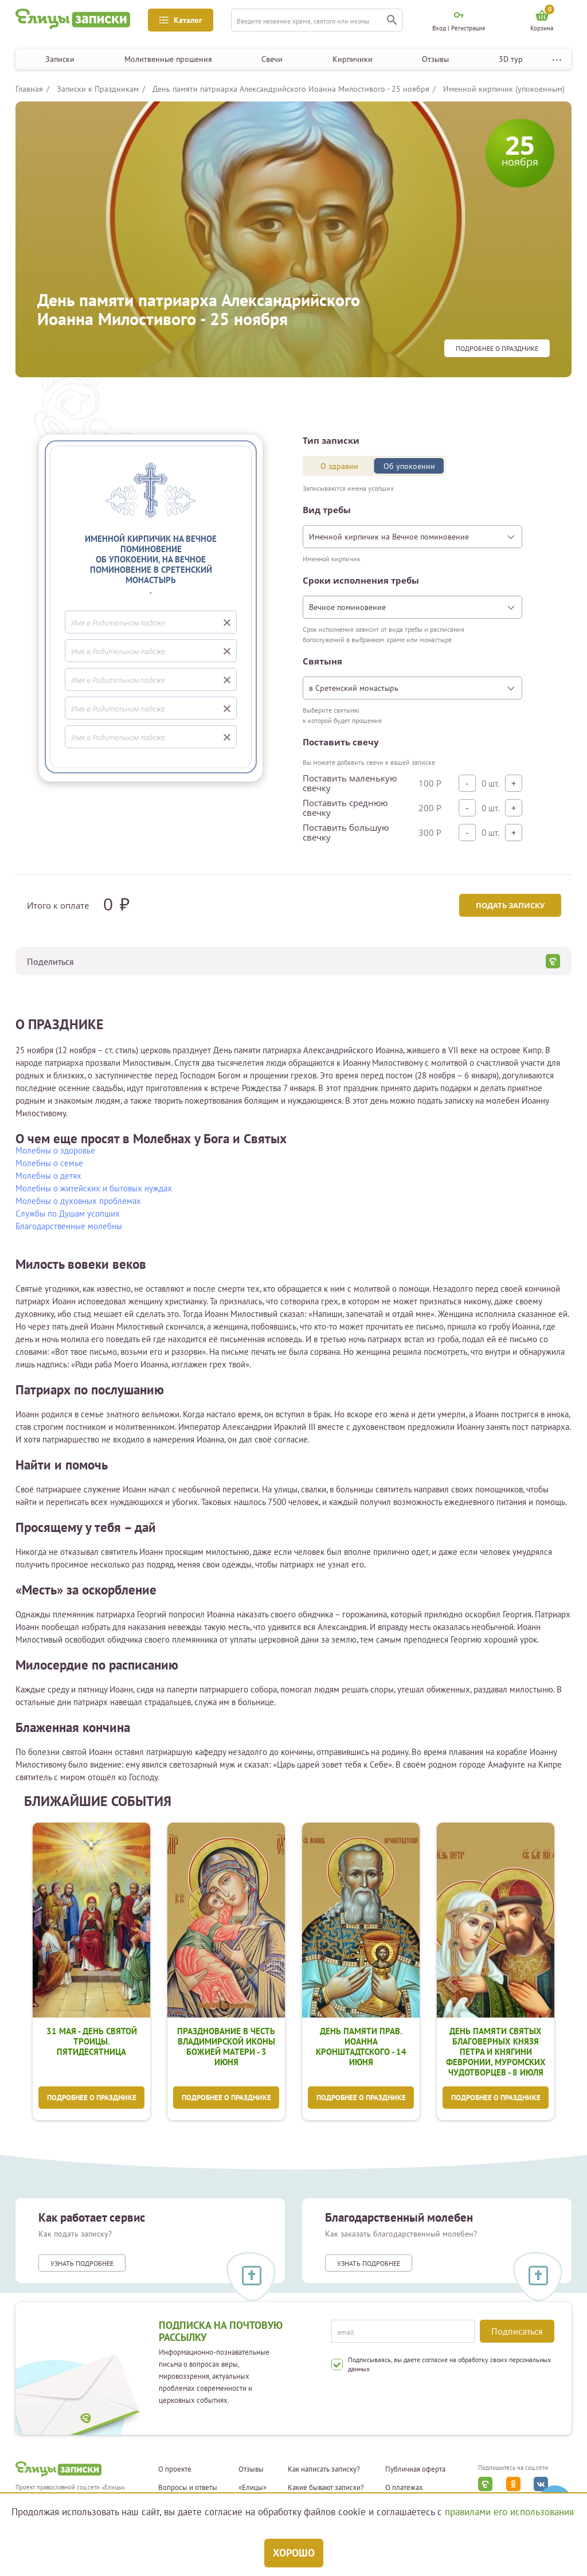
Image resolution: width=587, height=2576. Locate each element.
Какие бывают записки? (326, 2488)
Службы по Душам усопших (67, 1213)
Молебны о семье (49, 1163)
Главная (29, 89)
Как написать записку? (324, 2470)
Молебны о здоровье (55, 1150)
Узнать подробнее (82, 2264)
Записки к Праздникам (98, 89)
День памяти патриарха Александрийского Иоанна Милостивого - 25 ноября (290, 89)
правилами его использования (509, 2511)
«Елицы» (252, 2488)
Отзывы (435, 59)
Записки (60, 59)
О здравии (339, 466)
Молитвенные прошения (168, 59)
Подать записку (509, 905)
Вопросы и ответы (187, 2488)
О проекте (174, 2470)
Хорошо (294, 2552)
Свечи (272, 59)
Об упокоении (409, 466)
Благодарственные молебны (68, 1226)
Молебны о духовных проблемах (78, 1200)
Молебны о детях (48, 1175)
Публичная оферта (415, 2470)
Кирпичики (352, 59)
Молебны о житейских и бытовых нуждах (93, 1188)
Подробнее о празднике (497, 349)
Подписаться (517, 2331)
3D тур (511, 59)
